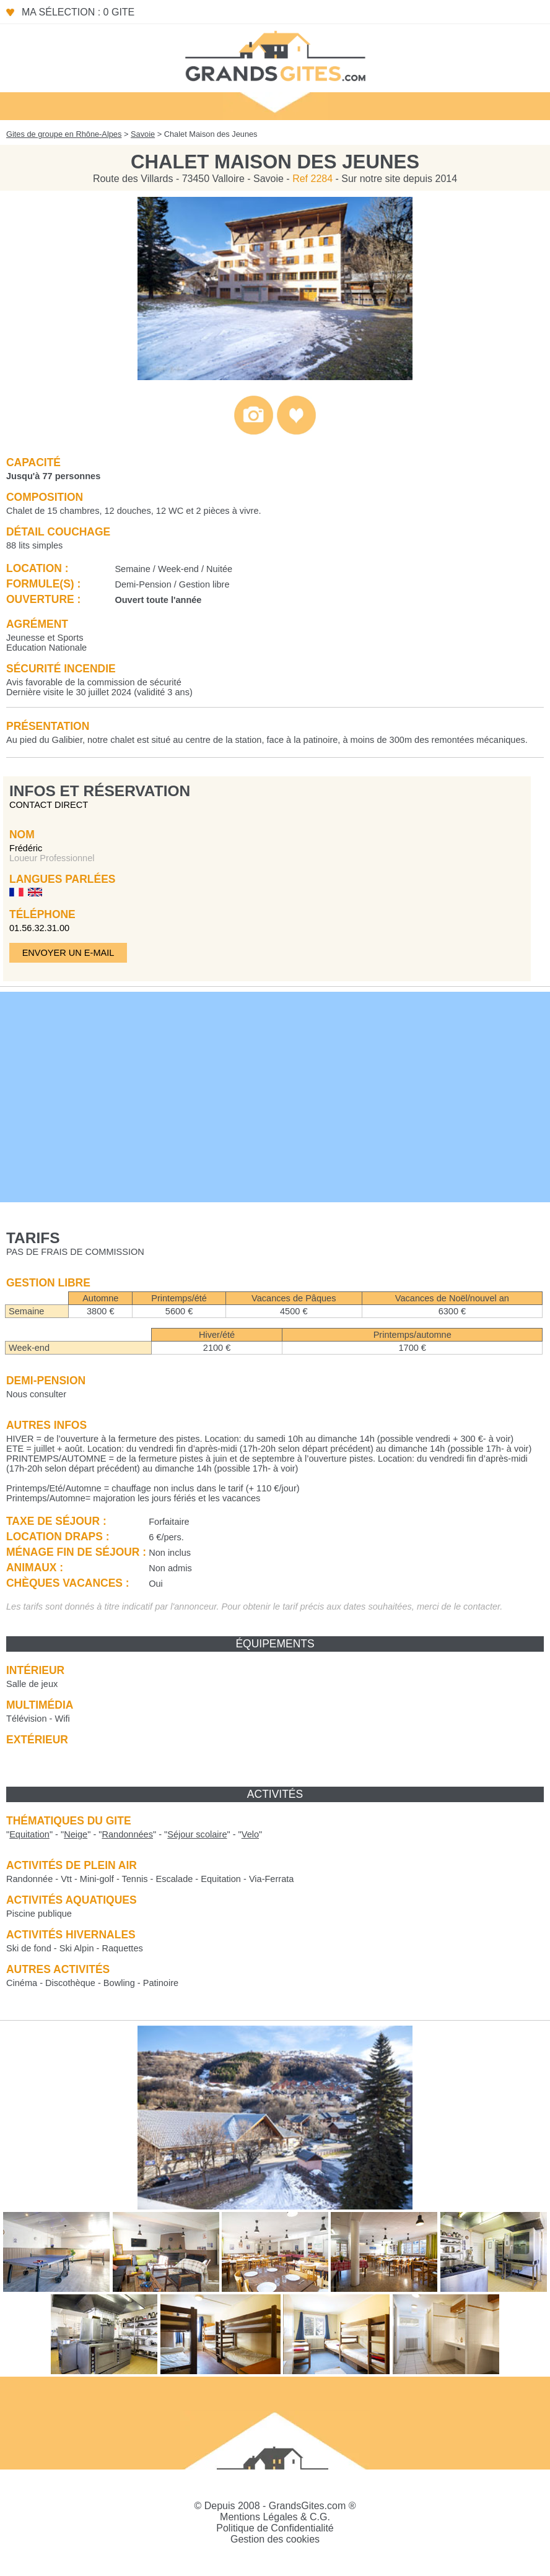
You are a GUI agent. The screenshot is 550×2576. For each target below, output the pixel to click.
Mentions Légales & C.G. (275, 2517)
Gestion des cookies (275, 2539)
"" (29, 1834)
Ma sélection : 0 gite (78, 12)
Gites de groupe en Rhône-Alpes (63, 134)
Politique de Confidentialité (274, 2528)
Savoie (143, 134)
